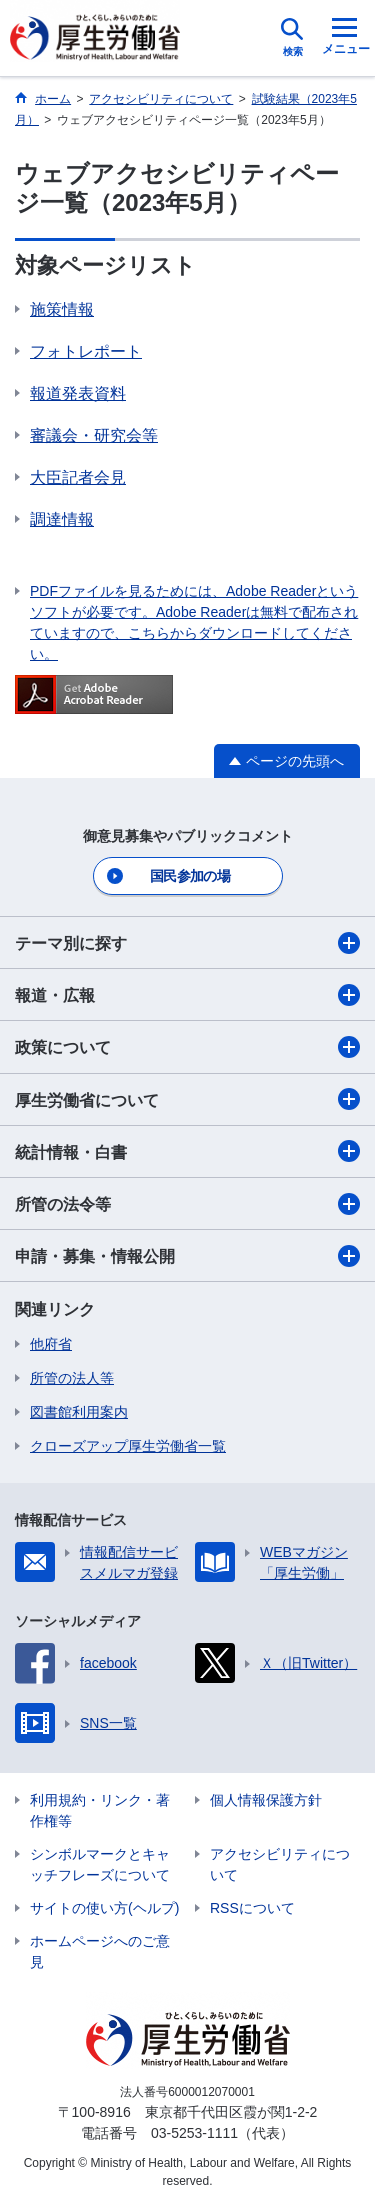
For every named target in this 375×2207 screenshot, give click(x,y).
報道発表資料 (78, 393)
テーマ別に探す (187, 943)
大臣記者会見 (78, 477)
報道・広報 (187, 995)
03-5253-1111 (194, 2133)
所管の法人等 (72, 1378)
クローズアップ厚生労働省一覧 (128, 1446)
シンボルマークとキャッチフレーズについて (100, 1864)
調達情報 (62, 519)
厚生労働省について (187, 1099)
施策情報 (62, 309)
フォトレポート (86, 351)
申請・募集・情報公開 (187, 1256)
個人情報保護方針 (266, 1800)
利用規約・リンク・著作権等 (100, 1810)
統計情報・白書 (187, 1151)
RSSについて (252, 1908)
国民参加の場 (190, 876)
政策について (187, 1047)
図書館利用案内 (79, 1412)
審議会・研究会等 (94, 435)
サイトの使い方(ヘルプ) (104, 1908)
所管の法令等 (187, 1204)
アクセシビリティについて (280, 1864)
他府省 (51, 1344)
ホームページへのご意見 (100, 1951)
